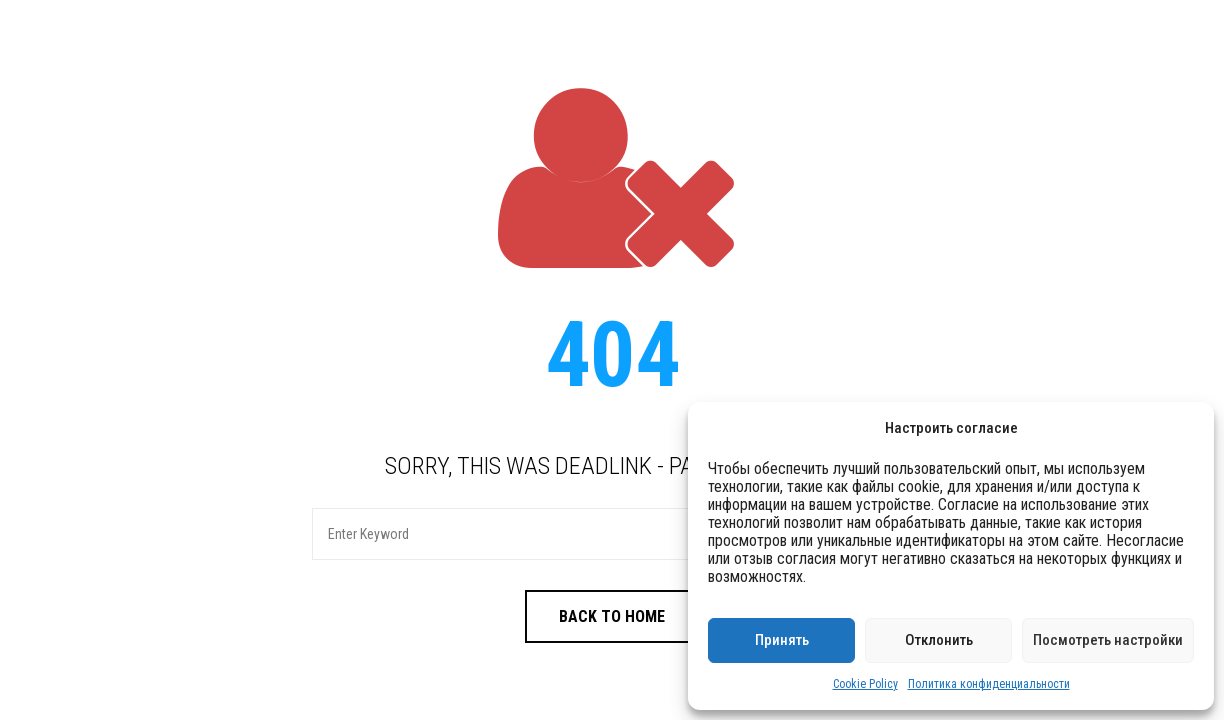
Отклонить (939, 640)
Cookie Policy (865, 684)
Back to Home (612, 616)
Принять (782, 640)
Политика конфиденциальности (989, 684)
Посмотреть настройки (1108, 640)
